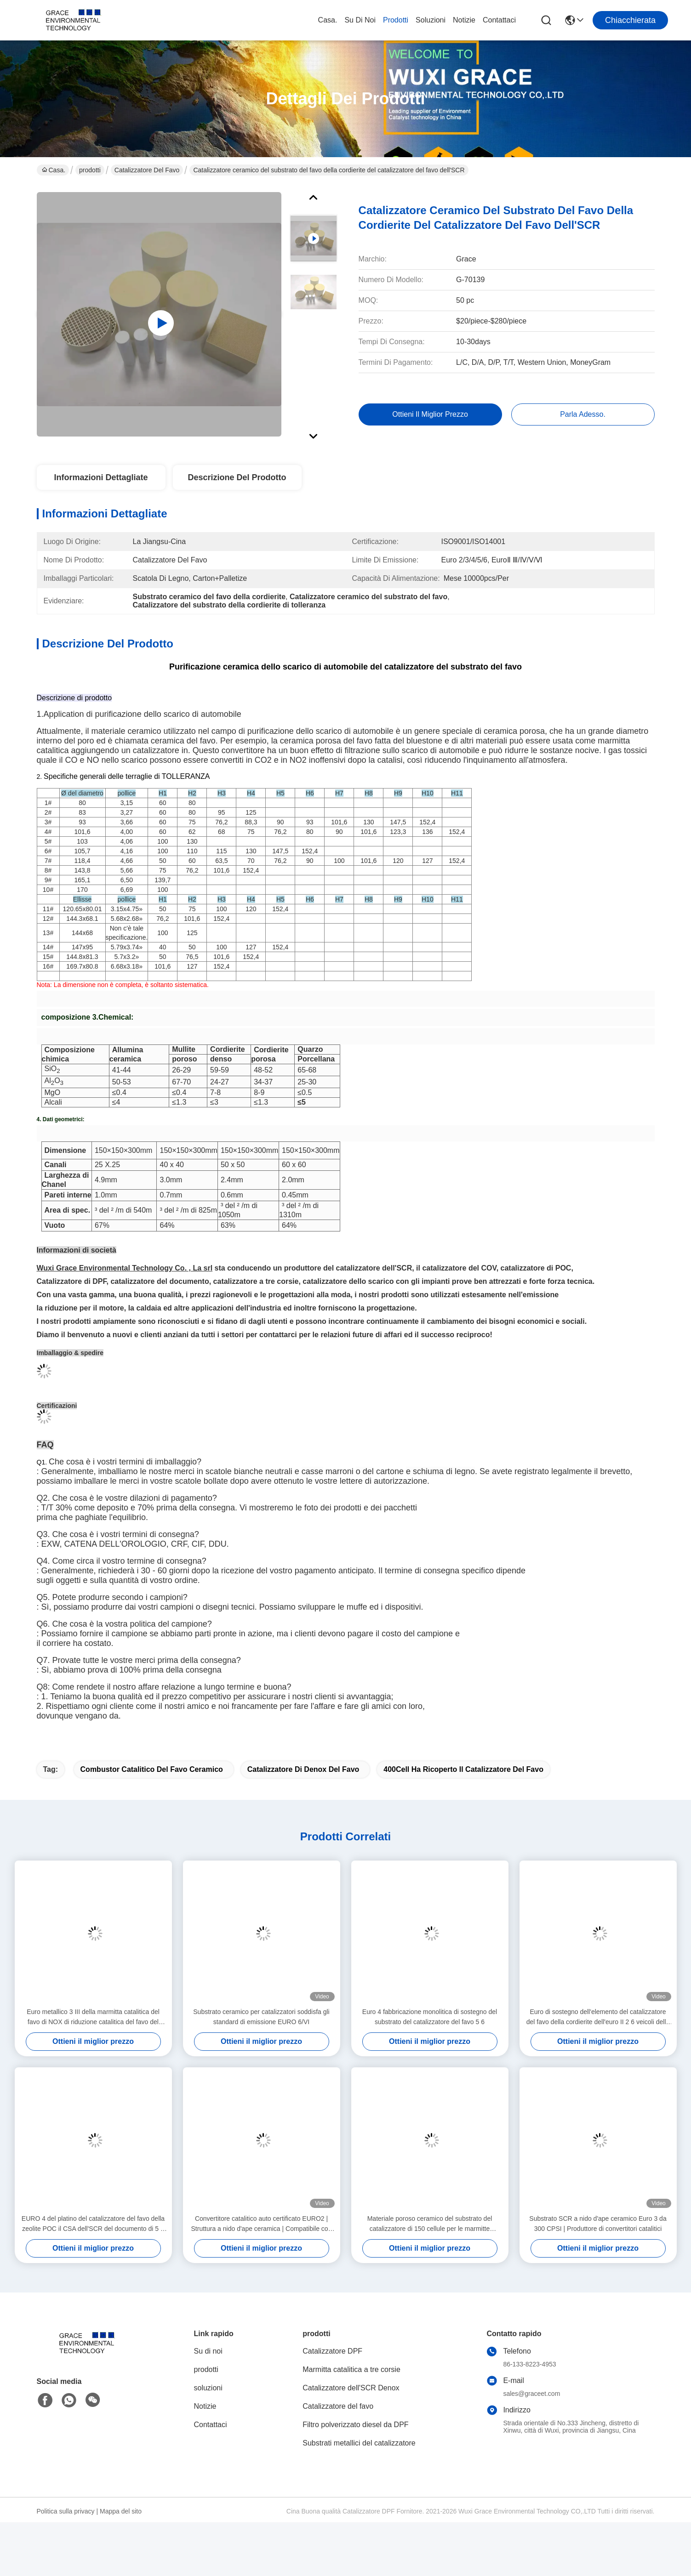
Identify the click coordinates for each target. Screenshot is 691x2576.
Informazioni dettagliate (101, 477)
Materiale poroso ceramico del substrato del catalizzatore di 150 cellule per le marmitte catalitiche (429, 2258)
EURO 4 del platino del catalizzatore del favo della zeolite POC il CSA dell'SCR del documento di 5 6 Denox (93, 2258)
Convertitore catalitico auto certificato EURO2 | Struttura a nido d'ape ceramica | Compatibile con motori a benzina (261, 2258)
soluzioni (430, 20)
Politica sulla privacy (66, 2545)
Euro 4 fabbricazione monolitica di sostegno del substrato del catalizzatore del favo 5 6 (429, 2051)
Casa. (327, 20)
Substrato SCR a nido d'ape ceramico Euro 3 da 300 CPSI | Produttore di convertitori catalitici (597, 2258)
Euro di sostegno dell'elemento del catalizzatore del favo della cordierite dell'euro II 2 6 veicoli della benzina (598, 2052)
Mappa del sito (121, 2545)
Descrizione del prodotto (237, 477)
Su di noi (360, 20)
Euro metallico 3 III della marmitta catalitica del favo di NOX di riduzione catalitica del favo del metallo (93, 2052)
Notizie (464, 20)
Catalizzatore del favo (147, 170)
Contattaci (499, 20)
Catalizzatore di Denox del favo (303, 1804)
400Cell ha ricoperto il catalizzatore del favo (463, 1804)
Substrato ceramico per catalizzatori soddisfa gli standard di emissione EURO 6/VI (261, 2051)
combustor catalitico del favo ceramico (151, 1804)
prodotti (395, 20)
